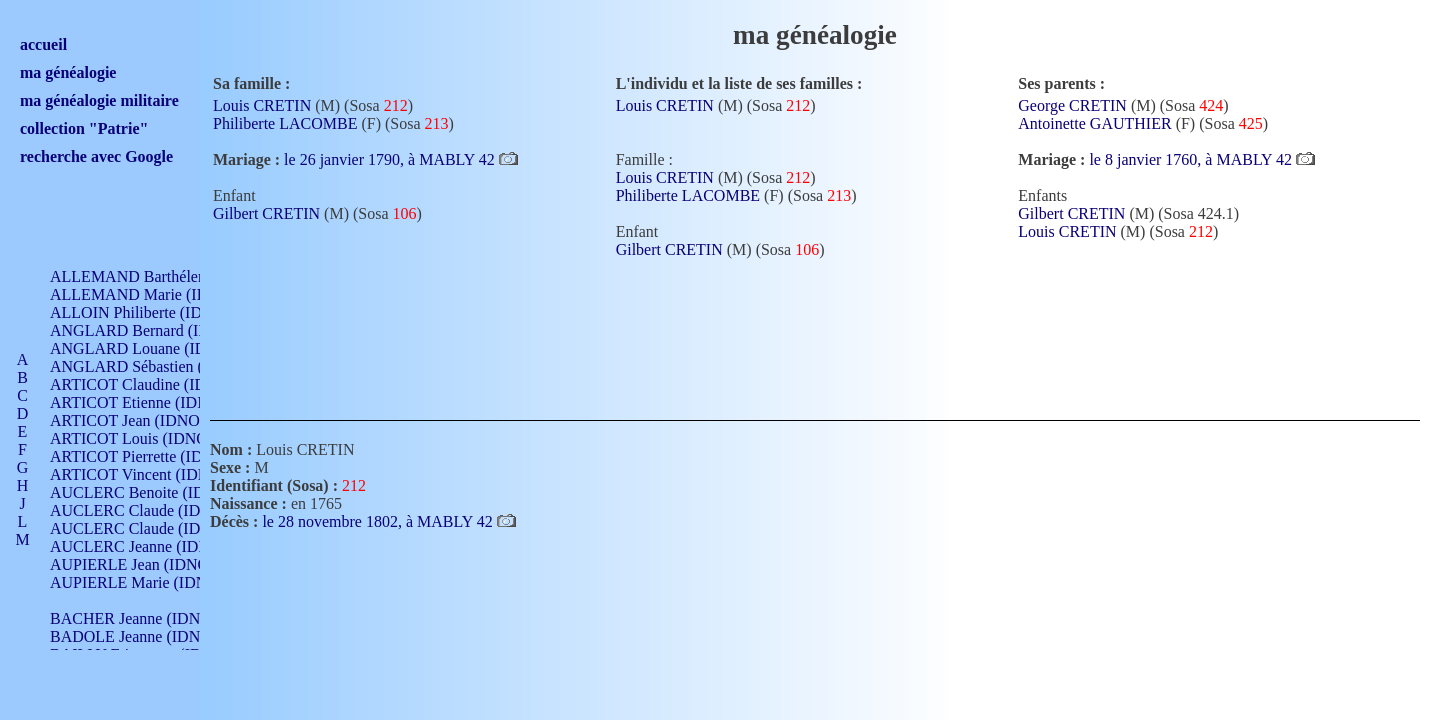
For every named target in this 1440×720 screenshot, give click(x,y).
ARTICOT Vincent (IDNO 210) (152, 474)
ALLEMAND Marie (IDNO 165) (157, 294)
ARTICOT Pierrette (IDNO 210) (154, 456)
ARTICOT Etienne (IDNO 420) (152, 402)
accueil (43, 44)
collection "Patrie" (84, 128)
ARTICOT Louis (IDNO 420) (145, 438)
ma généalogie (68, 72)
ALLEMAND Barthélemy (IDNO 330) (175, 276)
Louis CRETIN (262, 105)
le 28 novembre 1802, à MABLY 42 (379, 521)
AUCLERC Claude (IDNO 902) (153, 510)
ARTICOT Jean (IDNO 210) (141, 420)
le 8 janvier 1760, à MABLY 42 (1192, 159)
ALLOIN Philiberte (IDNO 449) (154, 312)
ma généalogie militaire (99, 100)
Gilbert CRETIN (266, 213)
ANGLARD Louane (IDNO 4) (148, 348)
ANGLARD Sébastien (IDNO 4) (155, 366)
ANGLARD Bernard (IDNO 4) (150, 330)
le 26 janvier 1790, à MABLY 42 (391, 159)
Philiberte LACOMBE (285, 123)
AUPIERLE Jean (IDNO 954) (146, 564)
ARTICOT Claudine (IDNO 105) (156, 384)
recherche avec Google (96, 156)
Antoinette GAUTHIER (1094, 123)
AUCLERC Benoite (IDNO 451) (155, 492)
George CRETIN (1072, 105)
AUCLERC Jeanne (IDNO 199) (152, 546)
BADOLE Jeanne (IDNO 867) (147, 636)
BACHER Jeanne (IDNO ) (135, 618)
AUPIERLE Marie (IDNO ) (139, 582)
